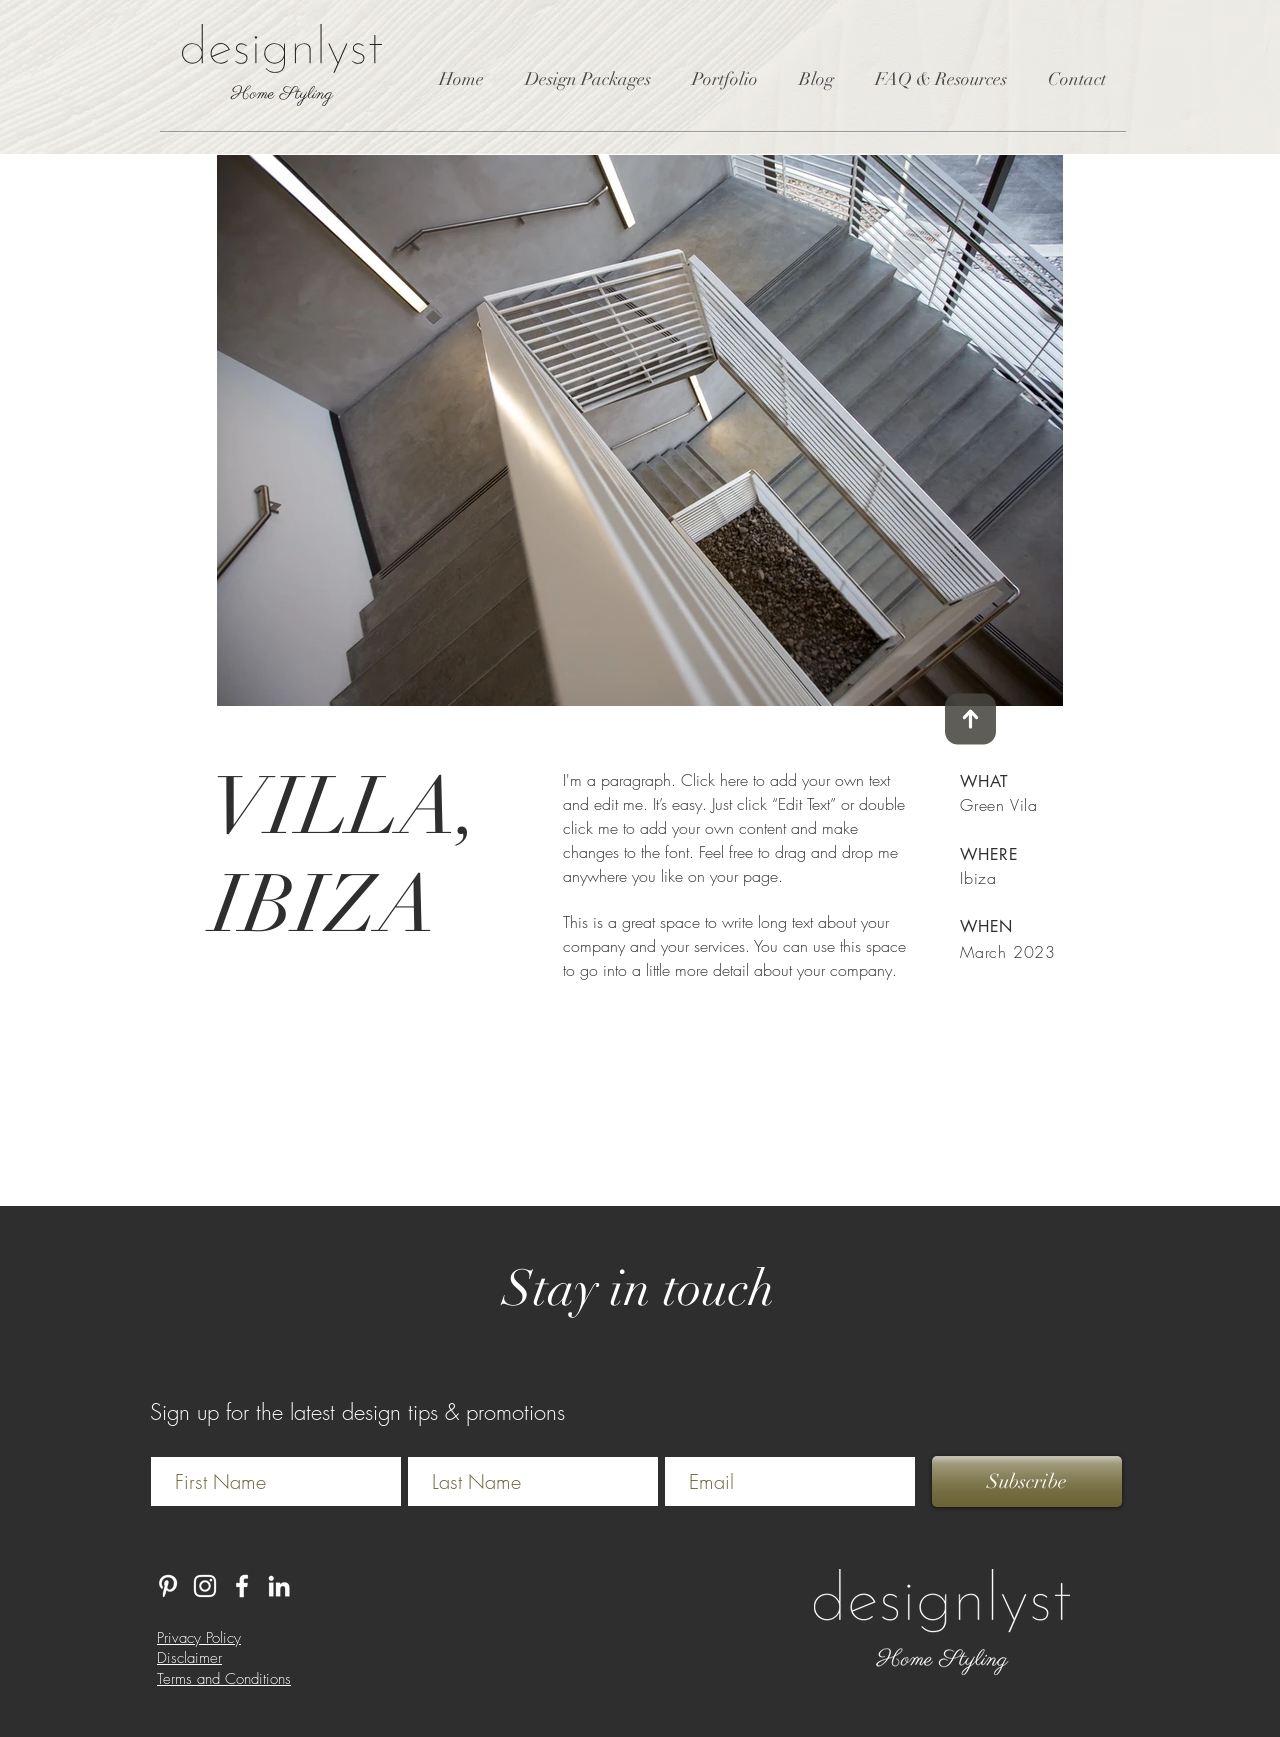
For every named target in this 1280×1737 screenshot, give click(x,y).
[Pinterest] (168, 1586)
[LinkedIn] (279, 1586)
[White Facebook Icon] (242, 1586)
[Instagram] (205, 1586)
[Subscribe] (1027, 1481)
